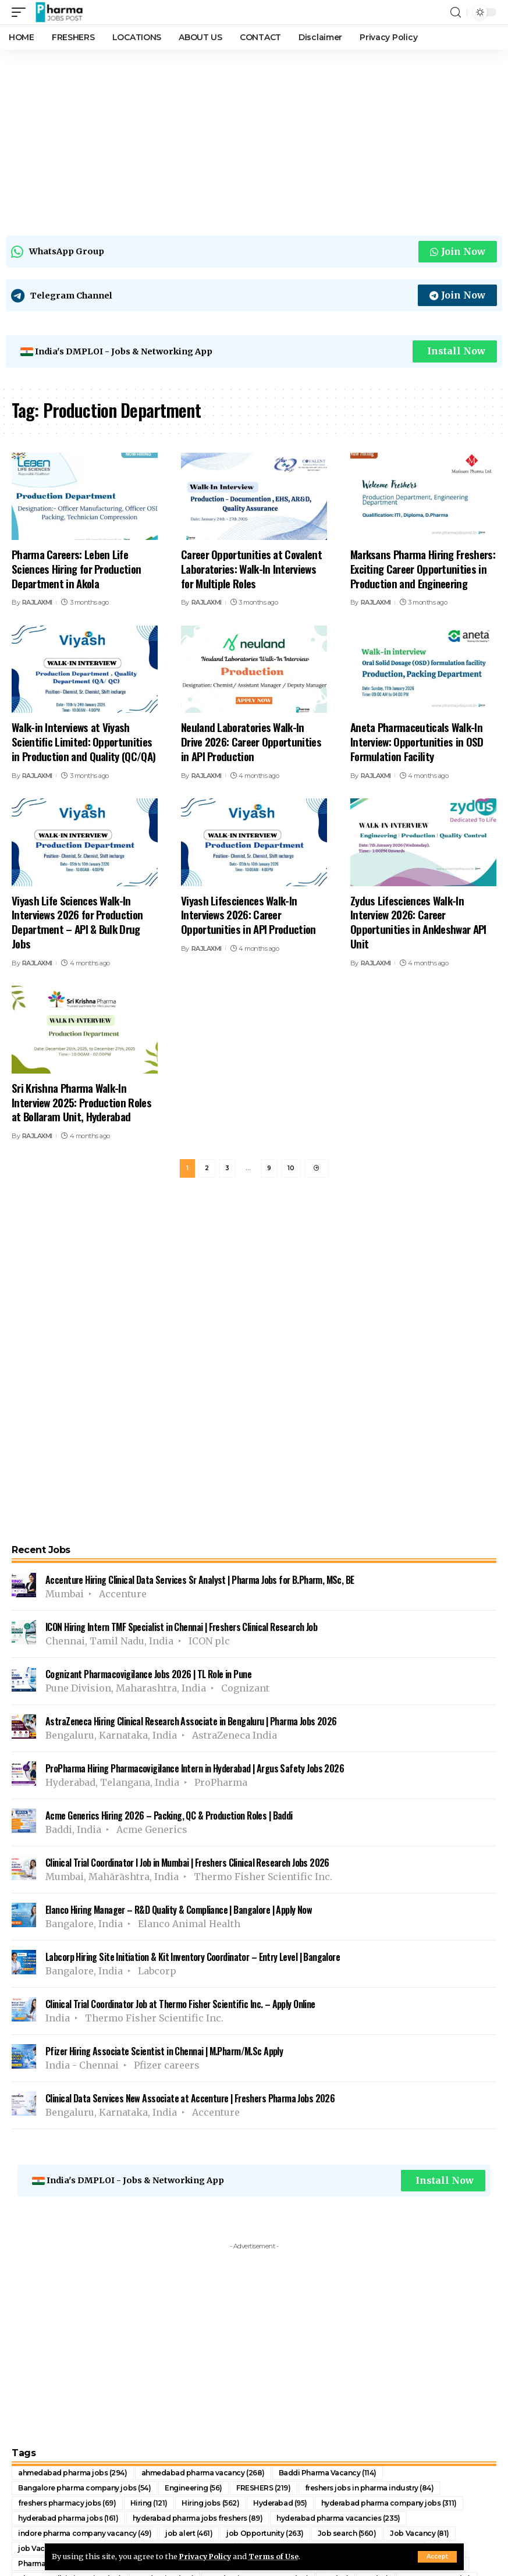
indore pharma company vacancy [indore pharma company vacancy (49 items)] (84, 2533)
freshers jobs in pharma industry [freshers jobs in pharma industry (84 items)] (369, 2487)
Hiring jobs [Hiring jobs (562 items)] (210, 2503)
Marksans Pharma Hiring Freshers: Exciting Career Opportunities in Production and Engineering (422, 568)
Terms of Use (276, 2556)
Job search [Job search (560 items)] (347, 2533)
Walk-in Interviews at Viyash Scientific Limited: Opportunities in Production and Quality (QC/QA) (83, 741)
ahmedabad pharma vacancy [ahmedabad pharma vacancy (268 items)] (203, 2472)
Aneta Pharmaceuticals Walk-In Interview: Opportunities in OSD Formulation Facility (417, 741)
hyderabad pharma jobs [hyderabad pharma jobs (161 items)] (68, 2518)
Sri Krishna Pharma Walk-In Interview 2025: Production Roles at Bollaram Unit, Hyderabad (81, 1101)
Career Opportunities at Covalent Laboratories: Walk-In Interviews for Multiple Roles (251, 568)
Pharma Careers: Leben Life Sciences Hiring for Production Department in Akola (76, 568)
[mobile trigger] (21, 12)
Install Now (456, 351)
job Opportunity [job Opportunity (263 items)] (264, 2533)
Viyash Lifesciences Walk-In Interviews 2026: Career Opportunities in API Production (248, 914)
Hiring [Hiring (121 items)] (149, 2503)
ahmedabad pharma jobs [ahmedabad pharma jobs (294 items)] (72, 2472)
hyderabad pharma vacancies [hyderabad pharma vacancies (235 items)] (338, 2518)
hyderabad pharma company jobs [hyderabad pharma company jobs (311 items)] (389, 2503)
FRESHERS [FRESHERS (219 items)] (263, 2487)
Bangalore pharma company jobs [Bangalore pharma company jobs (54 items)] (84, 2487)
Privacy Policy (206, 2556)
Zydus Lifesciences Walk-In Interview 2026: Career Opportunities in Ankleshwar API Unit (418, 921)
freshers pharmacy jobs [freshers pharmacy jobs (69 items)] (67, 2503)
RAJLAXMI (37, 602)
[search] (455, 12)
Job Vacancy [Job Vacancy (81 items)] (419, 2533)
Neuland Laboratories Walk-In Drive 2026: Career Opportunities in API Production (251, 741)
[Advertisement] (254, 139)
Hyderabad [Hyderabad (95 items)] (280, 2503)
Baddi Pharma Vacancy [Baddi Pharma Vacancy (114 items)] (327, 2472)
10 (290, 1168)
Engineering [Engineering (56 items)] (193, 2487)
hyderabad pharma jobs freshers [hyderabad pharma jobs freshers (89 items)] (198, 2518)
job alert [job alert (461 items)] (188, 2533)
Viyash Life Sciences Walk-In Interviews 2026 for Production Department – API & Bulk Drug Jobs (77, 921)
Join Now (457, 251)
